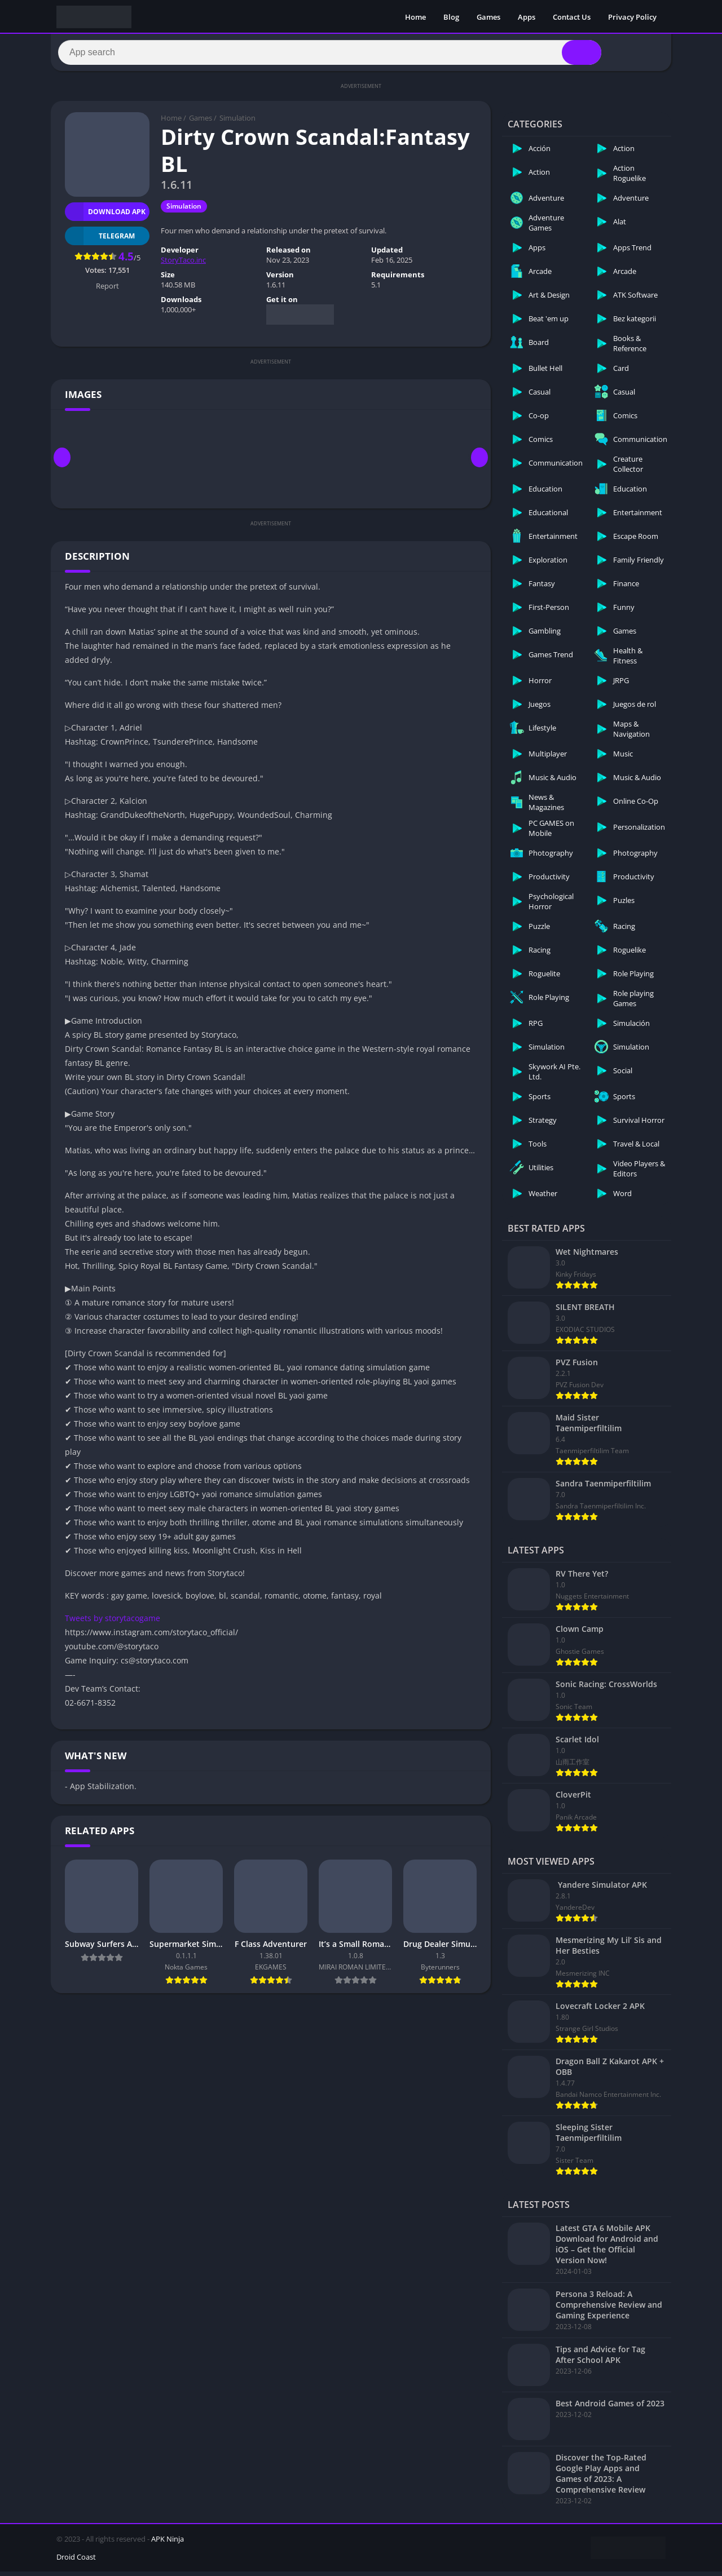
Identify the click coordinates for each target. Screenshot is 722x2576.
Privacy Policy (632, 17)
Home (415, 17)
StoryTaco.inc (183, 265)
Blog (451, 17)
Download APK (105, 216)
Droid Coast (76, 2561)
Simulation (237, 123)
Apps (526, 17)
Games (488, 17)
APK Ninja (167, 2543)
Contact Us (572, 17)
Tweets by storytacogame (112, 1623)
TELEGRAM (100, 240)
